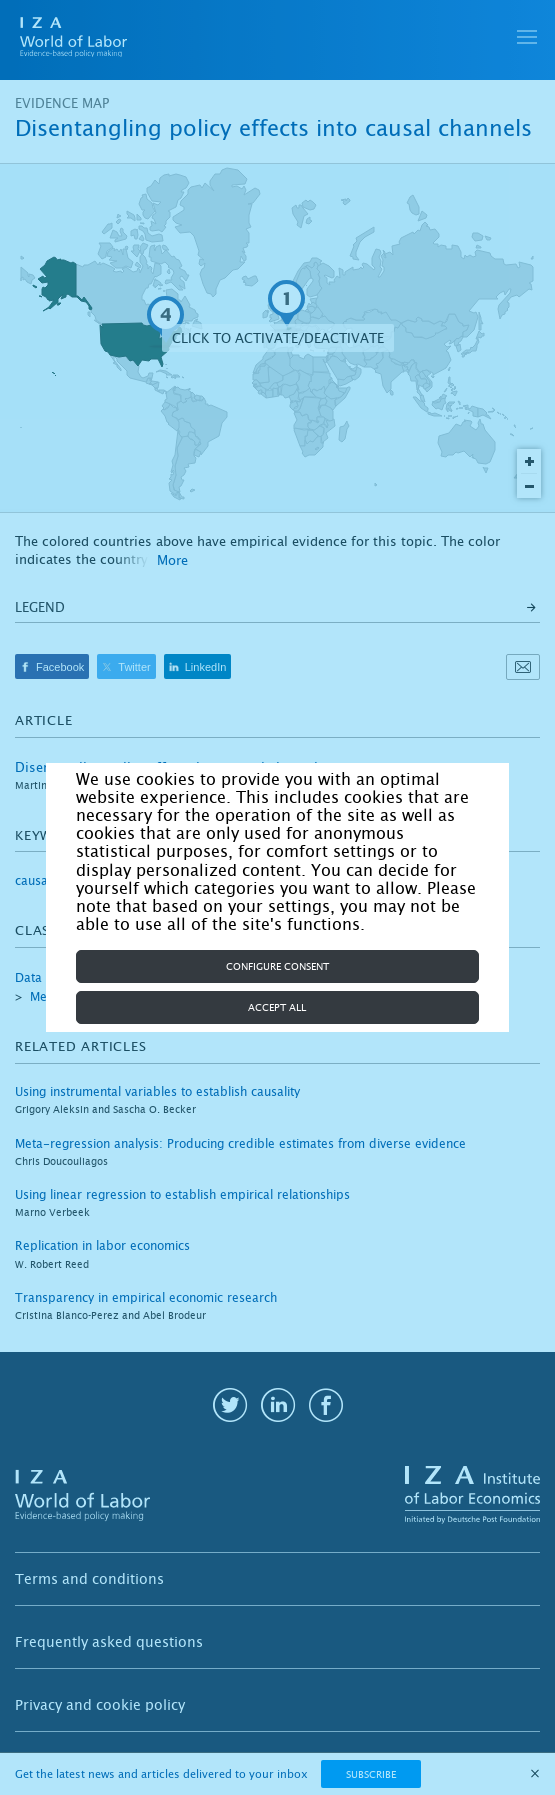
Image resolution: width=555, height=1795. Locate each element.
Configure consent (277, 966)
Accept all (277, 1007)
